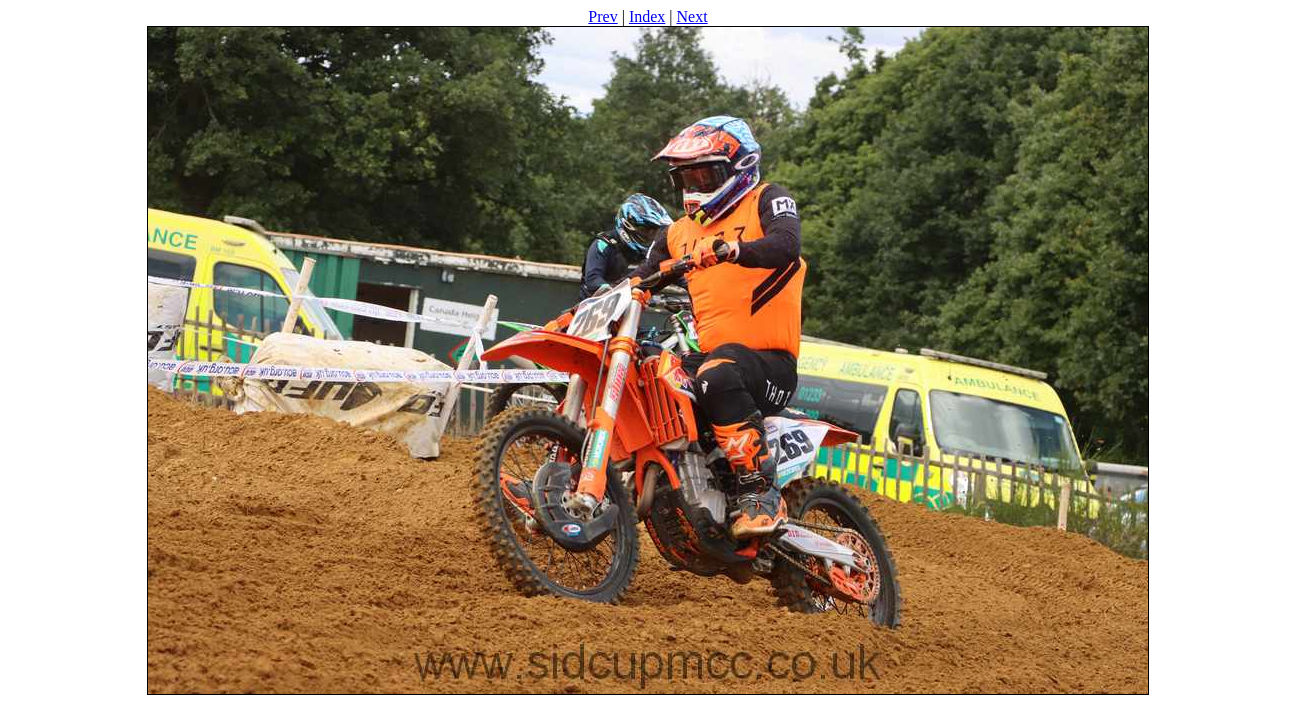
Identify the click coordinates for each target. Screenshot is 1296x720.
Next (692, 16)
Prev (602, 16)
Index (647, 16)
